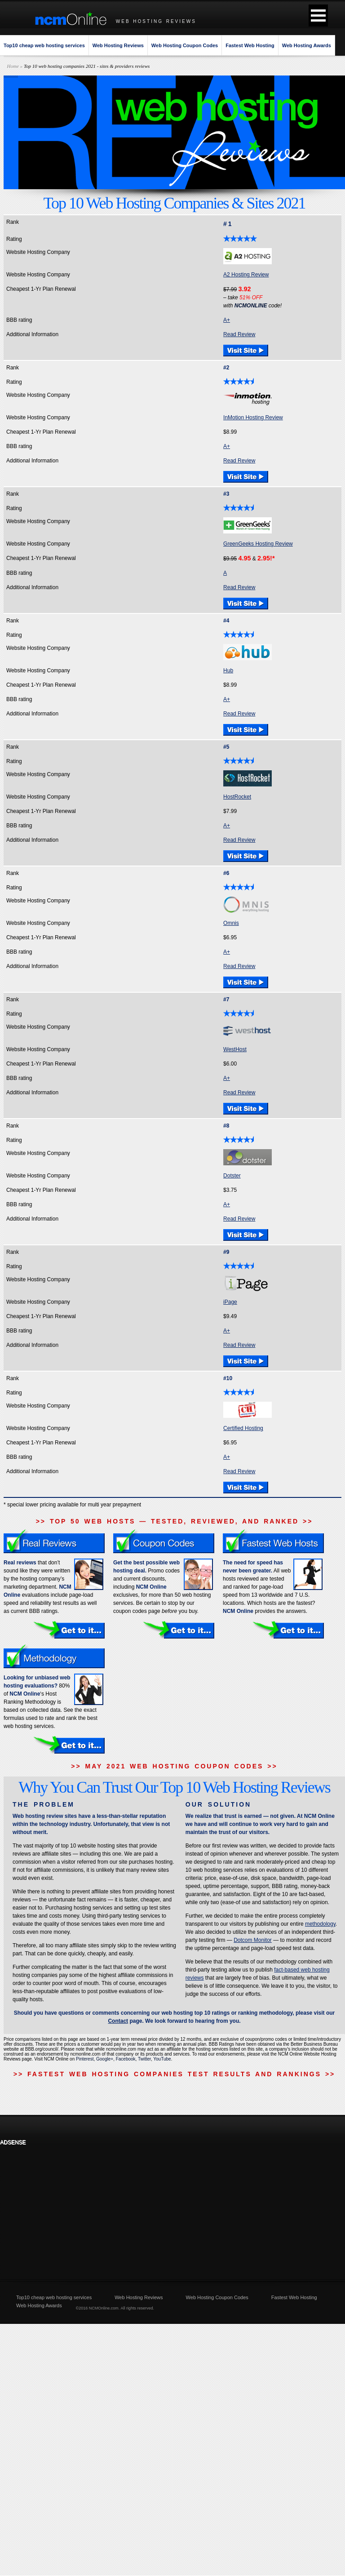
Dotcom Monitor (253, 1940)
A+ (226, 320)
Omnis (231, 923)
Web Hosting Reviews (118, 45)
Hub (228, 670)
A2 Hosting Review (246, 274)
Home (13, 66)
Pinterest (84, 2058)
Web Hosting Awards (306, 45)
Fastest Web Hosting (250, 45)
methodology (320, 1924)
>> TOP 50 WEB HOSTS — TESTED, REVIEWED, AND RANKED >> (174, 1521)
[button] (318, 15)
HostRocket (237, 797)
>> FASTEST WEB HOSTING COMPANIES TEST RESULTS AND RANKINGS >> (174, 2074)
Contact (118, 2021)
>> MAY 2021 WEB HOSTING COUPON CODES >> (174, 1766)
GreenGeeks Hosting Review (258, 544)
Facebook (126, 2058)
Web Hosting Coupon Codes (184, 45)
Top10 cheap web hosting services (44, 45)
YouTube (162, 2058)
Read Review (239, 334)
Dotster (232, 1176)
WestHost (235, 1049)
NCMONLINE (250, 305)
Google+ (104, 2058)
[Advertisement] (59, 2206)
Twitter (144, 2058)
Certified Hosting (243, 1428)
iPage (230, 1302)
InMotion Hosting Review (253, 417)
